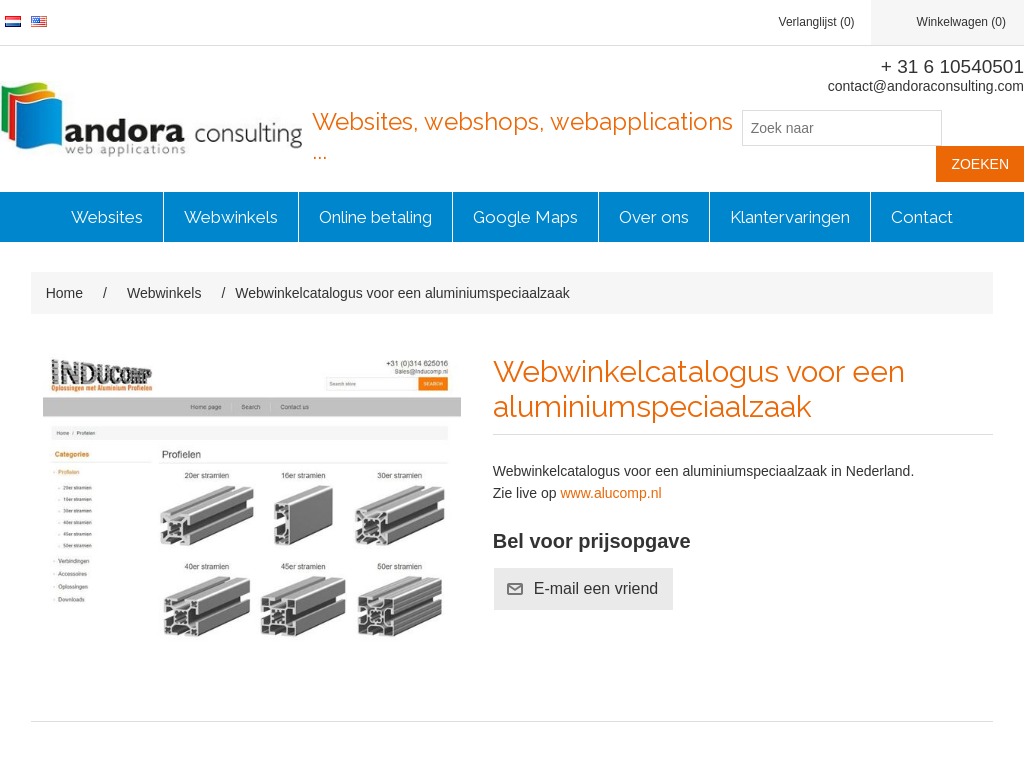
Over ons (654, 217)
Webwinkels (231, 217)
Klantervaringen (790, 217)
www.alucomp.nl (610, 493)
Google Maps (525, 217)
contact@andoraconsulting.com (926, 86)
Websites (107, 217)
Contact (922, 217)
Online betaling (375, 217)
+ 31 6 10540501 (952, 66)
